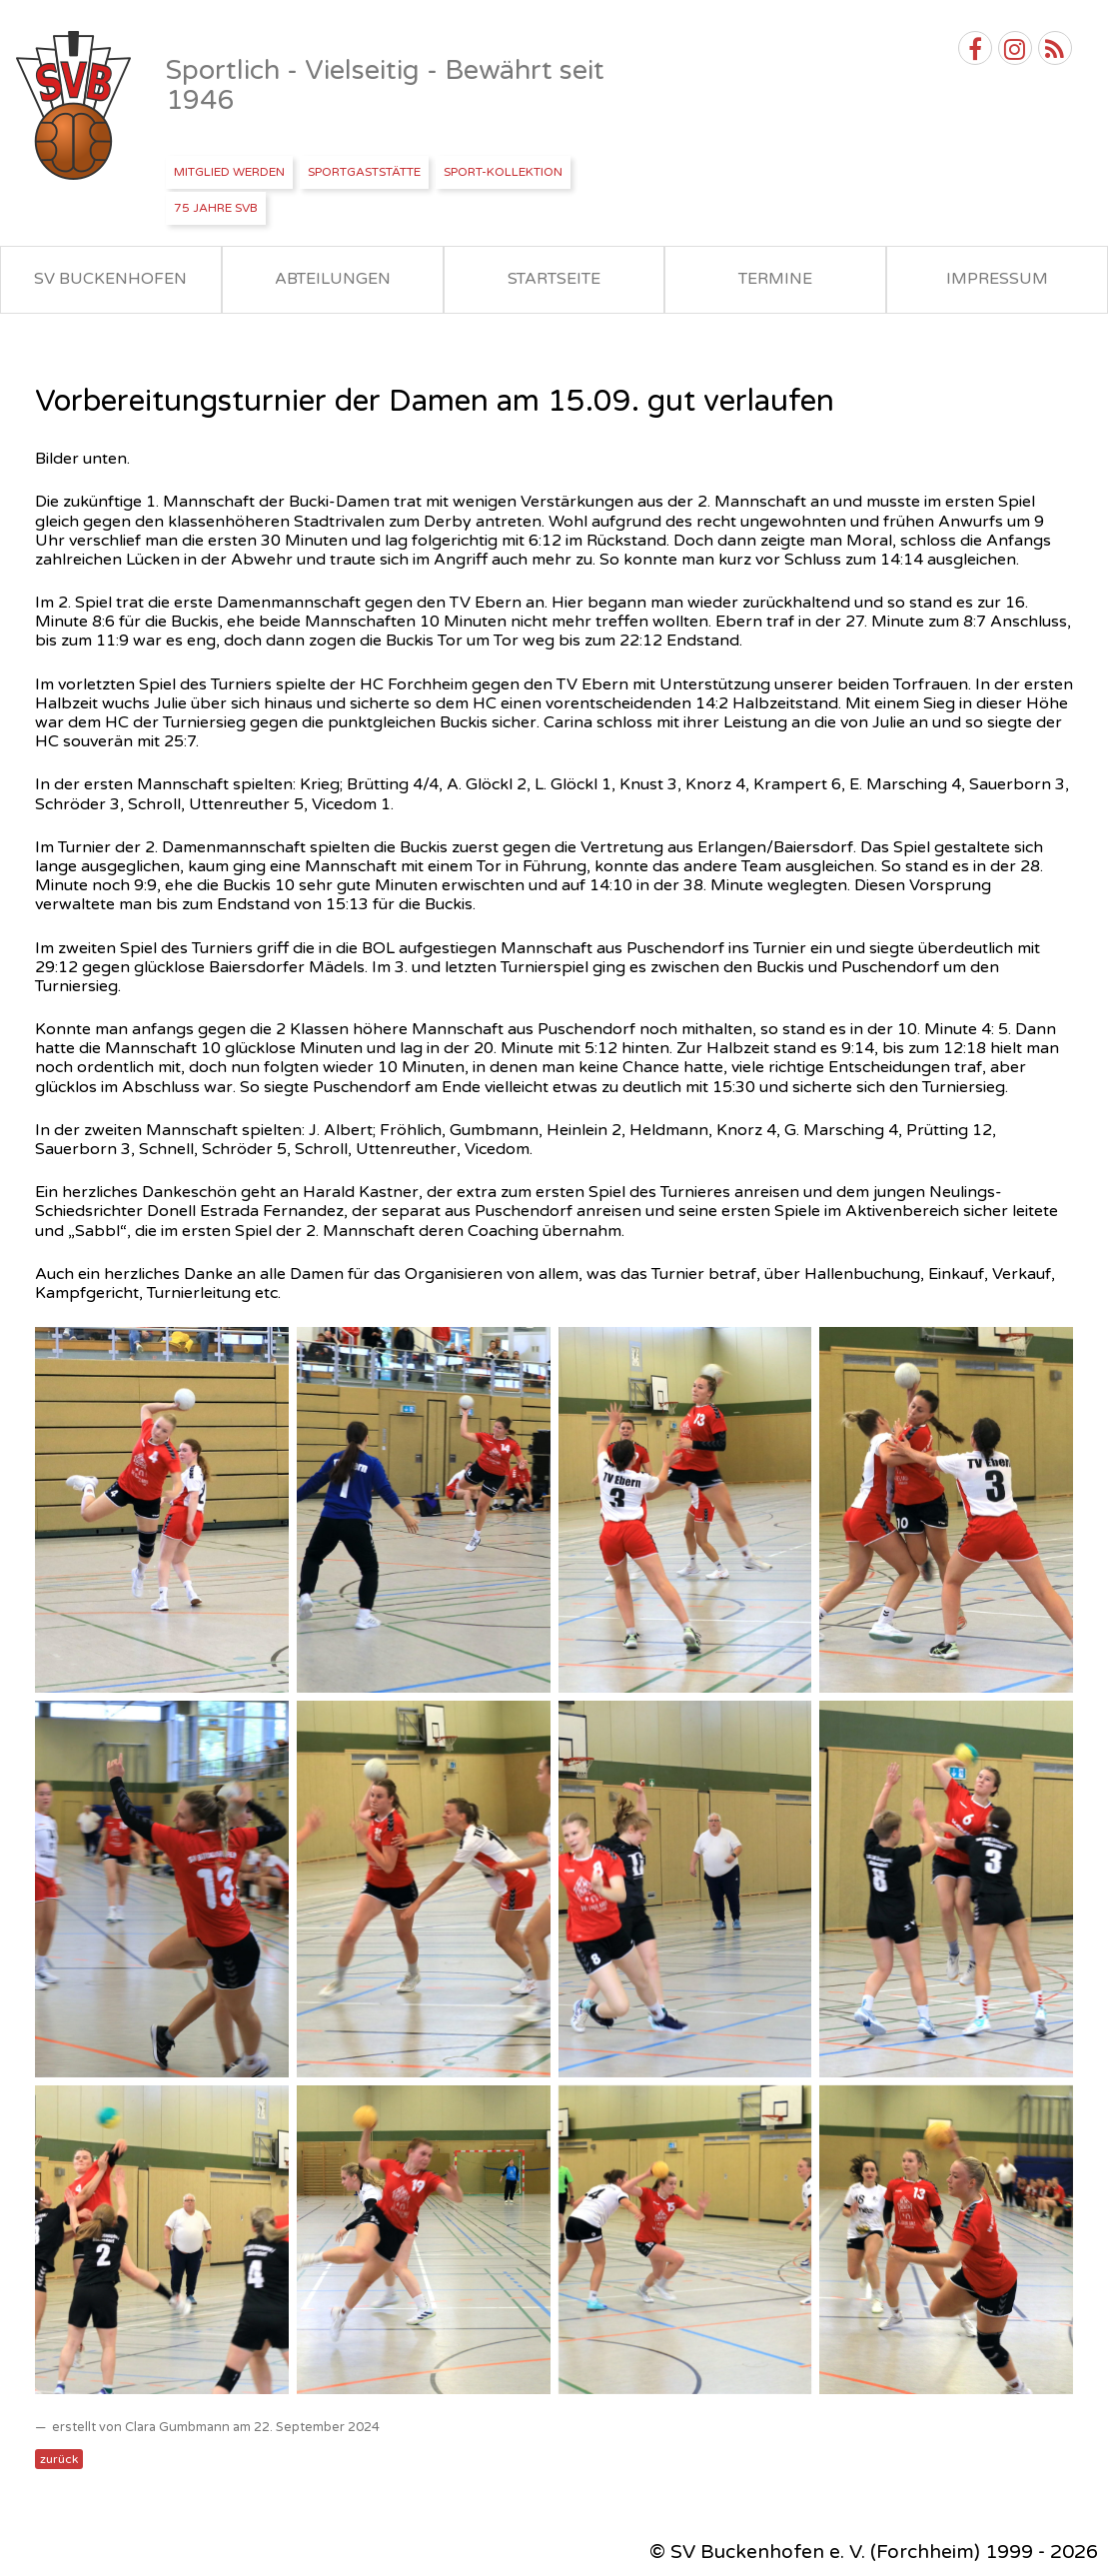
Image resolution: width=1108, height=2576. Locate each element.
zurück (59, 2459)
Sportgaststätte (364, 172)
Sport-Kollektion (503, 172)
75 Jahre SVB (216, 208)
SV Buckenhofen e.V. (75, 106)
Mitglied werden (229, 172)
